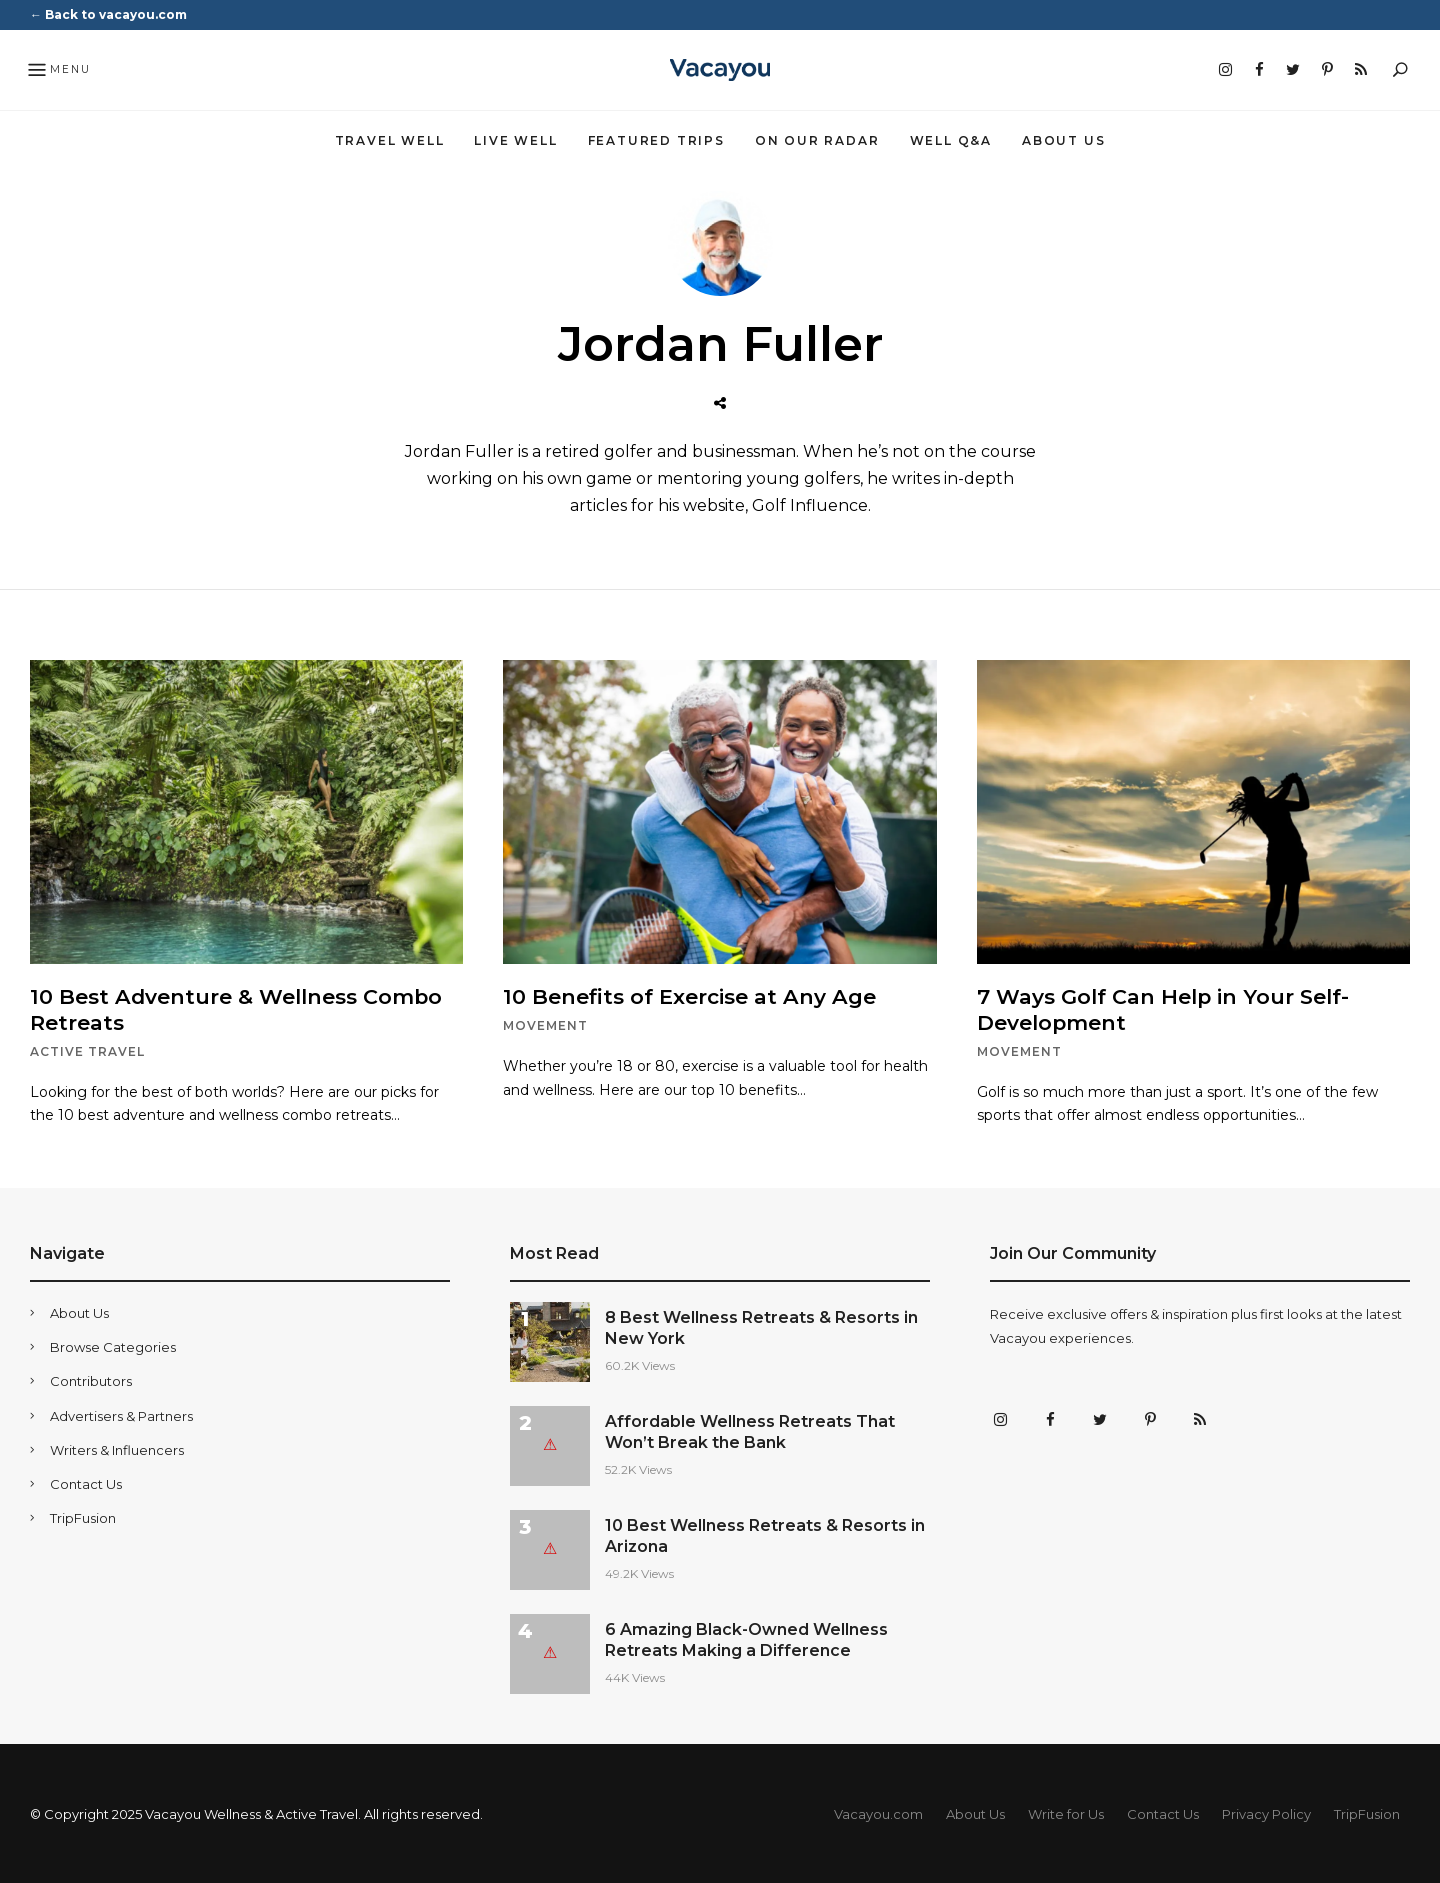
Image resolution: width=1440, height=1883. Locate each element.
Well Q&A (951, 140)
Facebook (1259, 70)
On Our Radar (817, 140)
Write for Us (1066, 1813)
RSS (1361, 70)
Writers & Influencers (117, 1449)
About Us (1063, 140)
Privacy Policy (1266, 1813)
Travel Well (390, 140)
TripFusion (83, 1517)
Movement (545, 1025)
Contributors (91, 1381)
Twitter (1293, 70)
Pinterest (1327, 70)
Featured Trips (656, 140)
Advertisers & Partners (121, 1415)
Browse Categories (113, 1347)
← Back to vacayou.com (108, 14)
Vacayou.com (878, 1813)
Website (720, 404)
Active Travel (87, 1050)
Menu (58, 71)
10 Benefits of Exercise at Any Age (692, 996)
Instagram (1225, 70)
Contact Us (86, 1483)
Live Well (515, 140)
